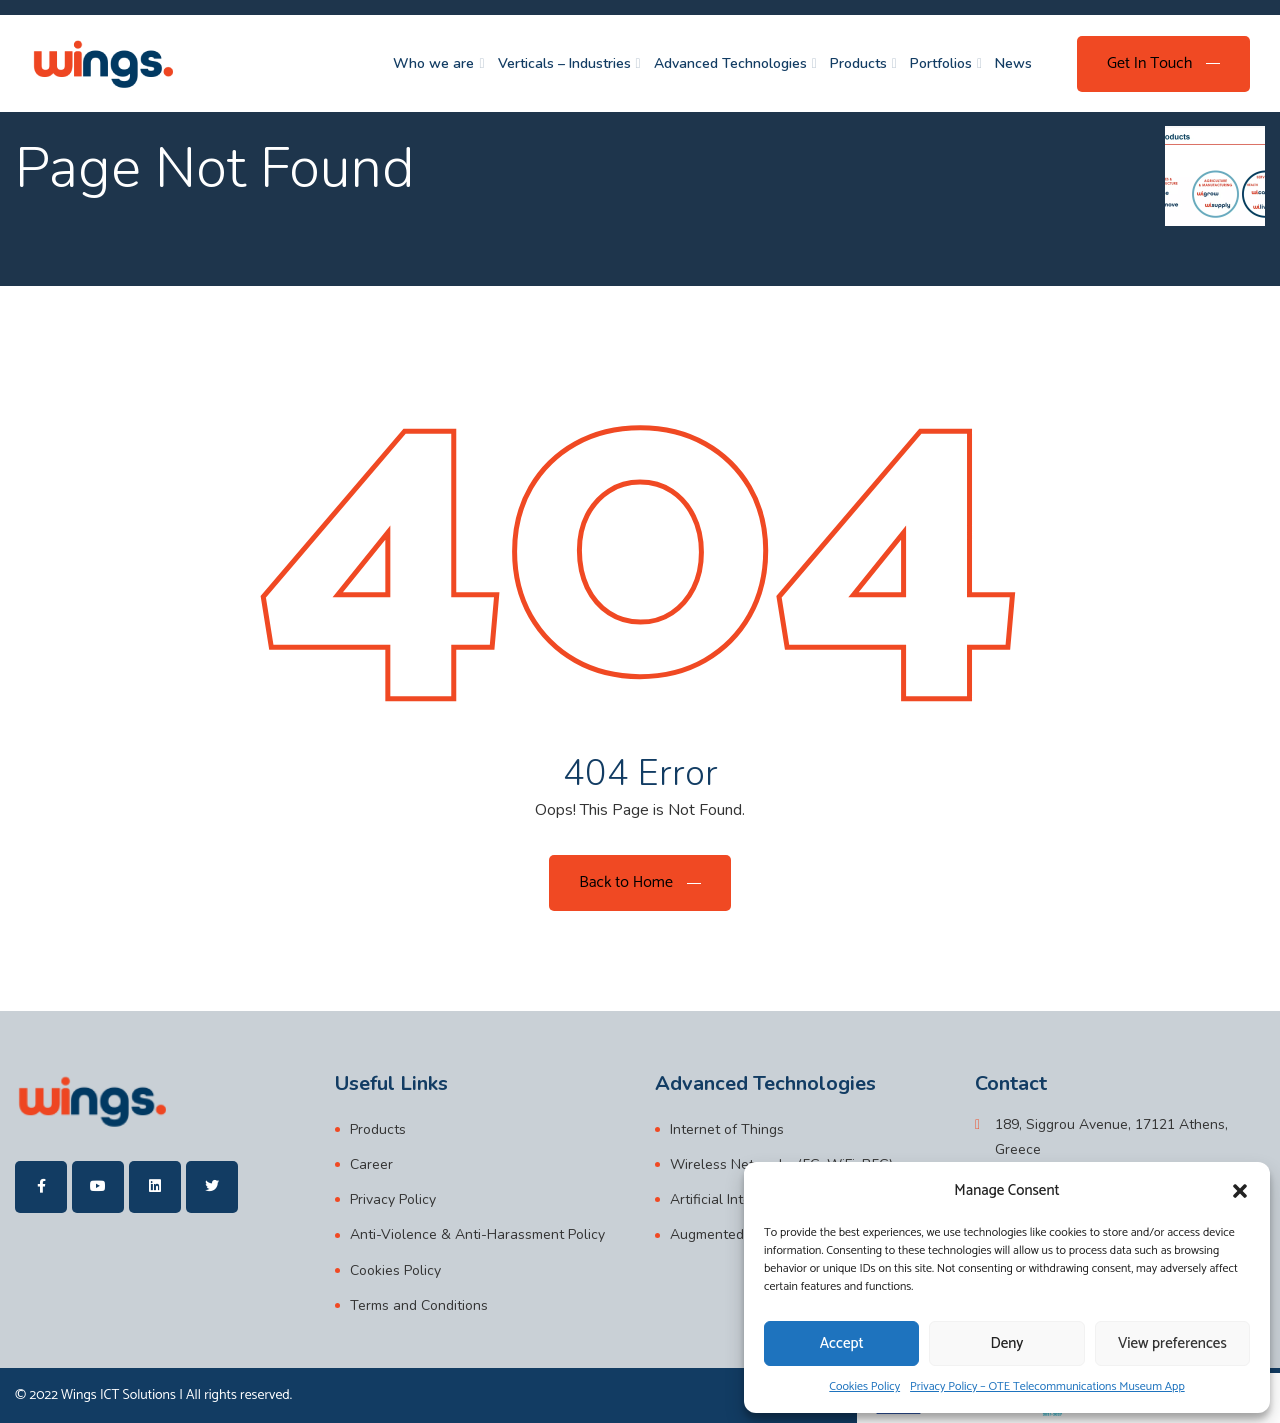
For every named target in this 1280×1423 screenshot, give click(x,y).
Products (858, 63)
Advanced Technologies (730, 63)
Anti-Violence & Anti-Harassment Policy (477, 1234)
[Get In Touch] (1163, 64)
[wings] (102, 63)
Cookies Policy (864, 1386)
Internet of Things (727, 1129)
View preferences (1172, 1343)
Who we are (433, 63)
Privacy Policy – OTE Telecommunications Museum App (1047, 1386)
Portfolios (941, 63)
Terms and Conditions (419, 1305)
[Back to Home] (639, 883)
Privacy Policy (393, 1199)
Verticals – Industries (564, 63)
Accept (842, 1343)
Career (371, 1164)
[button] (1240, 1191)
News (1013, 63)
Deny (1007, 1343)
